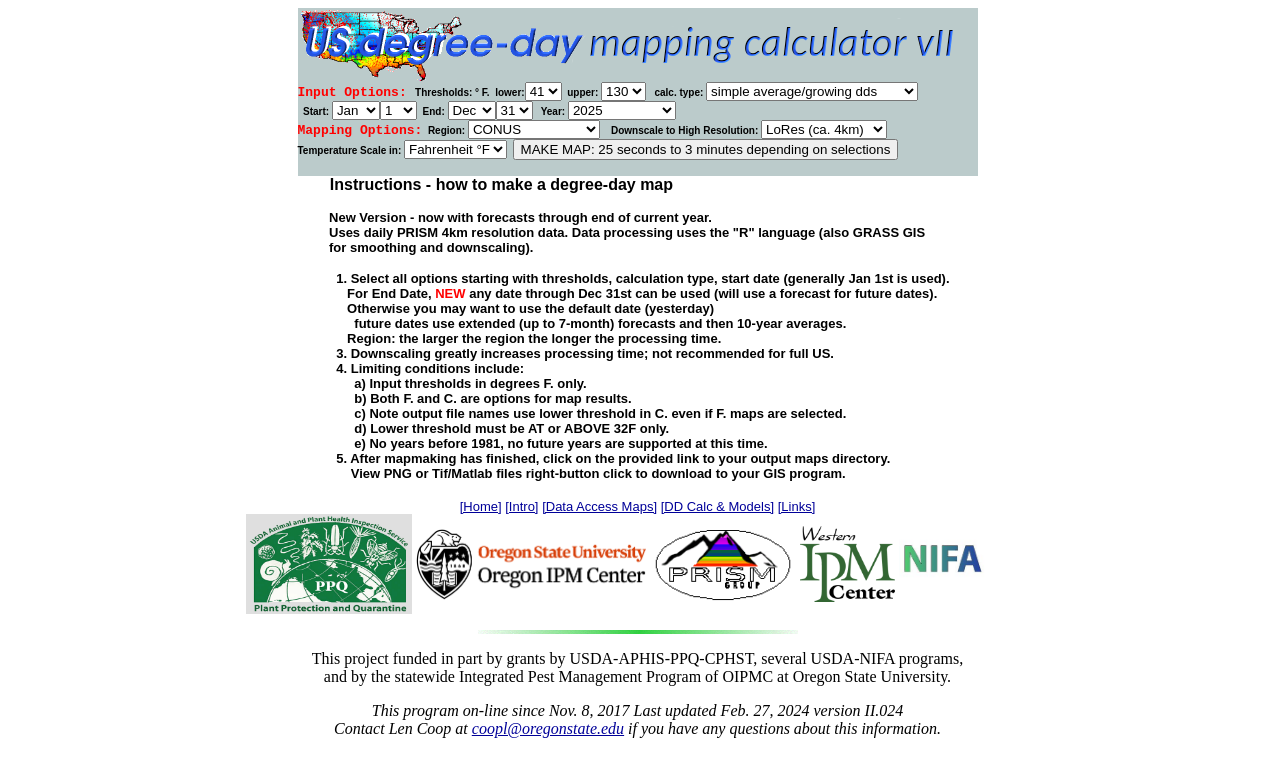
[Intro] (521, 506)
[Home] (481, 506)
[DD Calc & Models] (717, 506)
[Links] (797, 506)
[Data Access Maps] (599, 506)
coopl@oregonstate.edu (548, 728)
